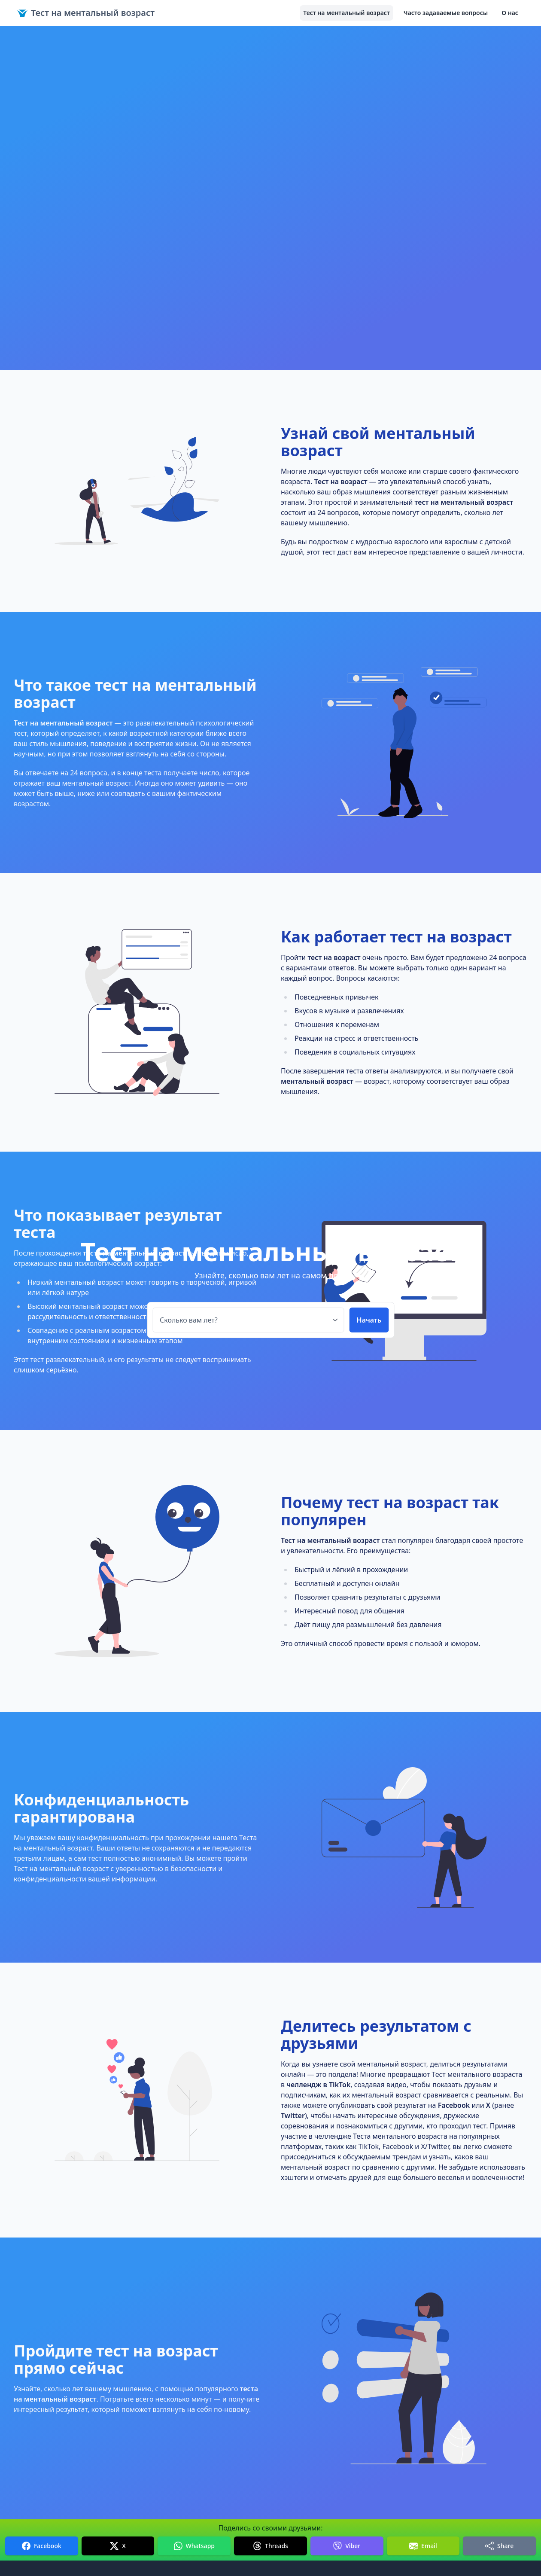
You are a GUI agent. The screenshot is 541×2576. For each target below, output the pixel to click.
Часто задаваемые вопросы (446, 13)
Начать (368, 1320)
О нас (509, 13)
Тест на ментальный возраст (86, 12)
